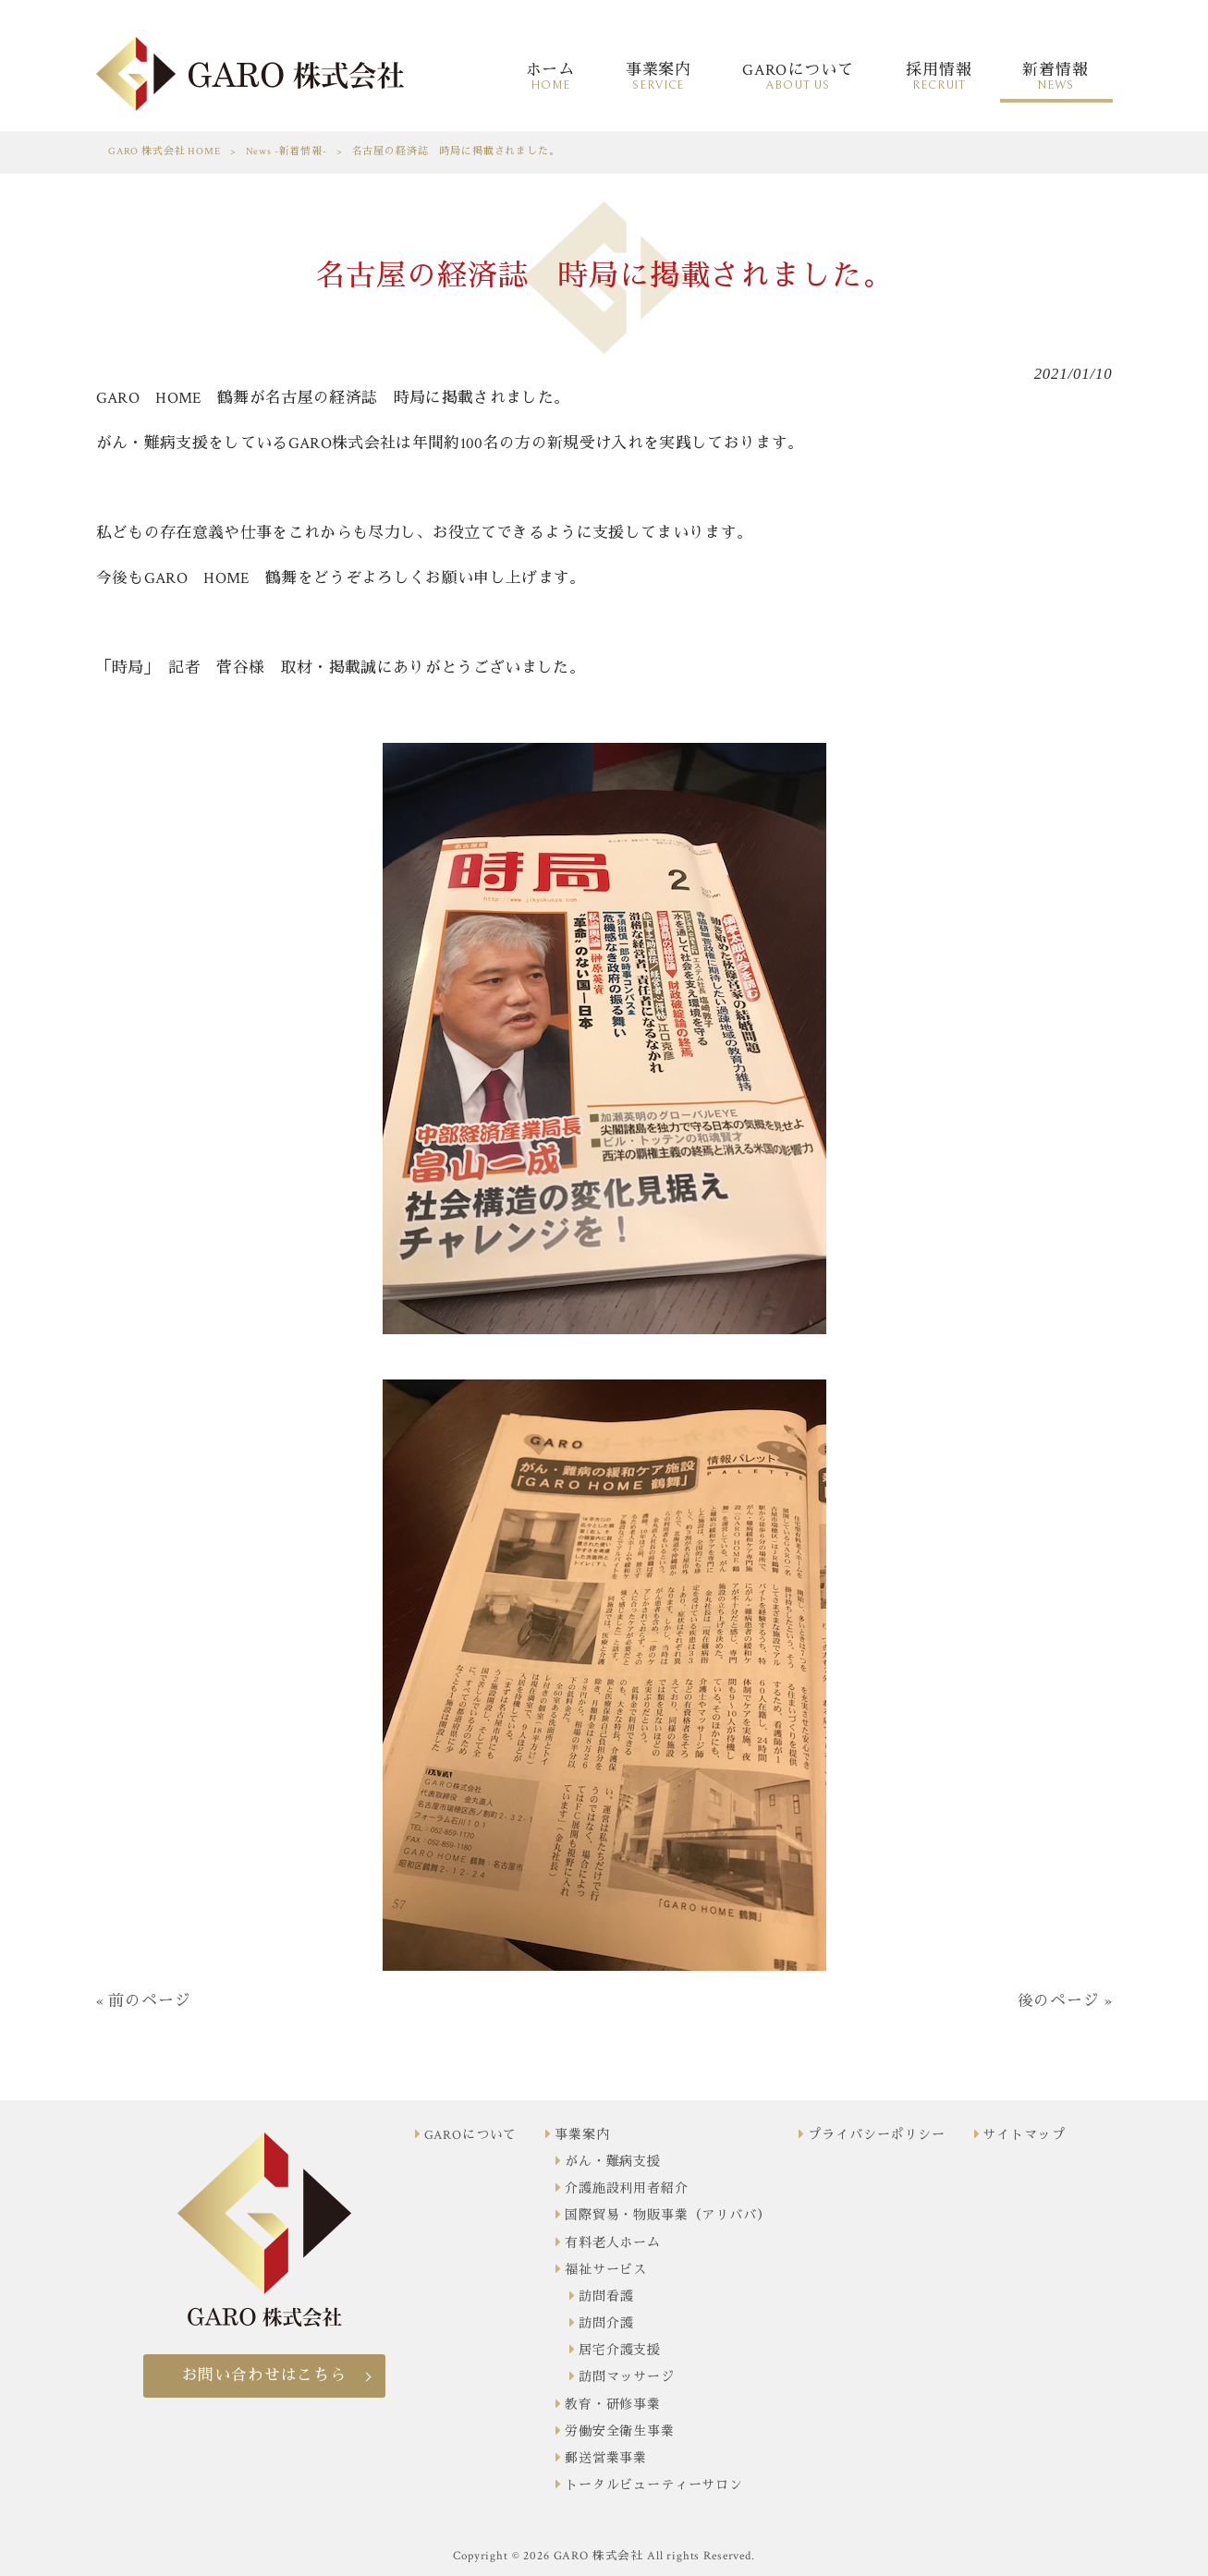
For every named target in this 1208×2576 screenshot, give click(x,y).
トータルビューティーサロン (654, 2485)
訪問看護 (606, 2297)
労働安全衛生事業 (620, 2432)
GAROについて (471, 2135)
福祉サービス (606, 2270)
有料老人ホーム (613, 2243)
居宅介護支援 (620, 2350)
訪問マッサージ (627, 2377)
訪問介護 (606, 2323)
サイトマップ (1023, 2135)
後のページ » (1065, 2001)
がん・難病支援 (613, 2162)
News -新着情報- (286, 151)
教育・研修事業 (613, 2405)
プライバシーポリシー (876, 2135)
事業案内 (582, 2135)
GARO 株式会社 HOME (164, 151)
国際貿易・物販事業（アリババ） (668, 2215)
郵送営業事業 (606, 2458)
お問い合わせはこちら (264, 2375)
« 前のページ (143, 2001)
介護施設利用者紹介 (627, 2189)
